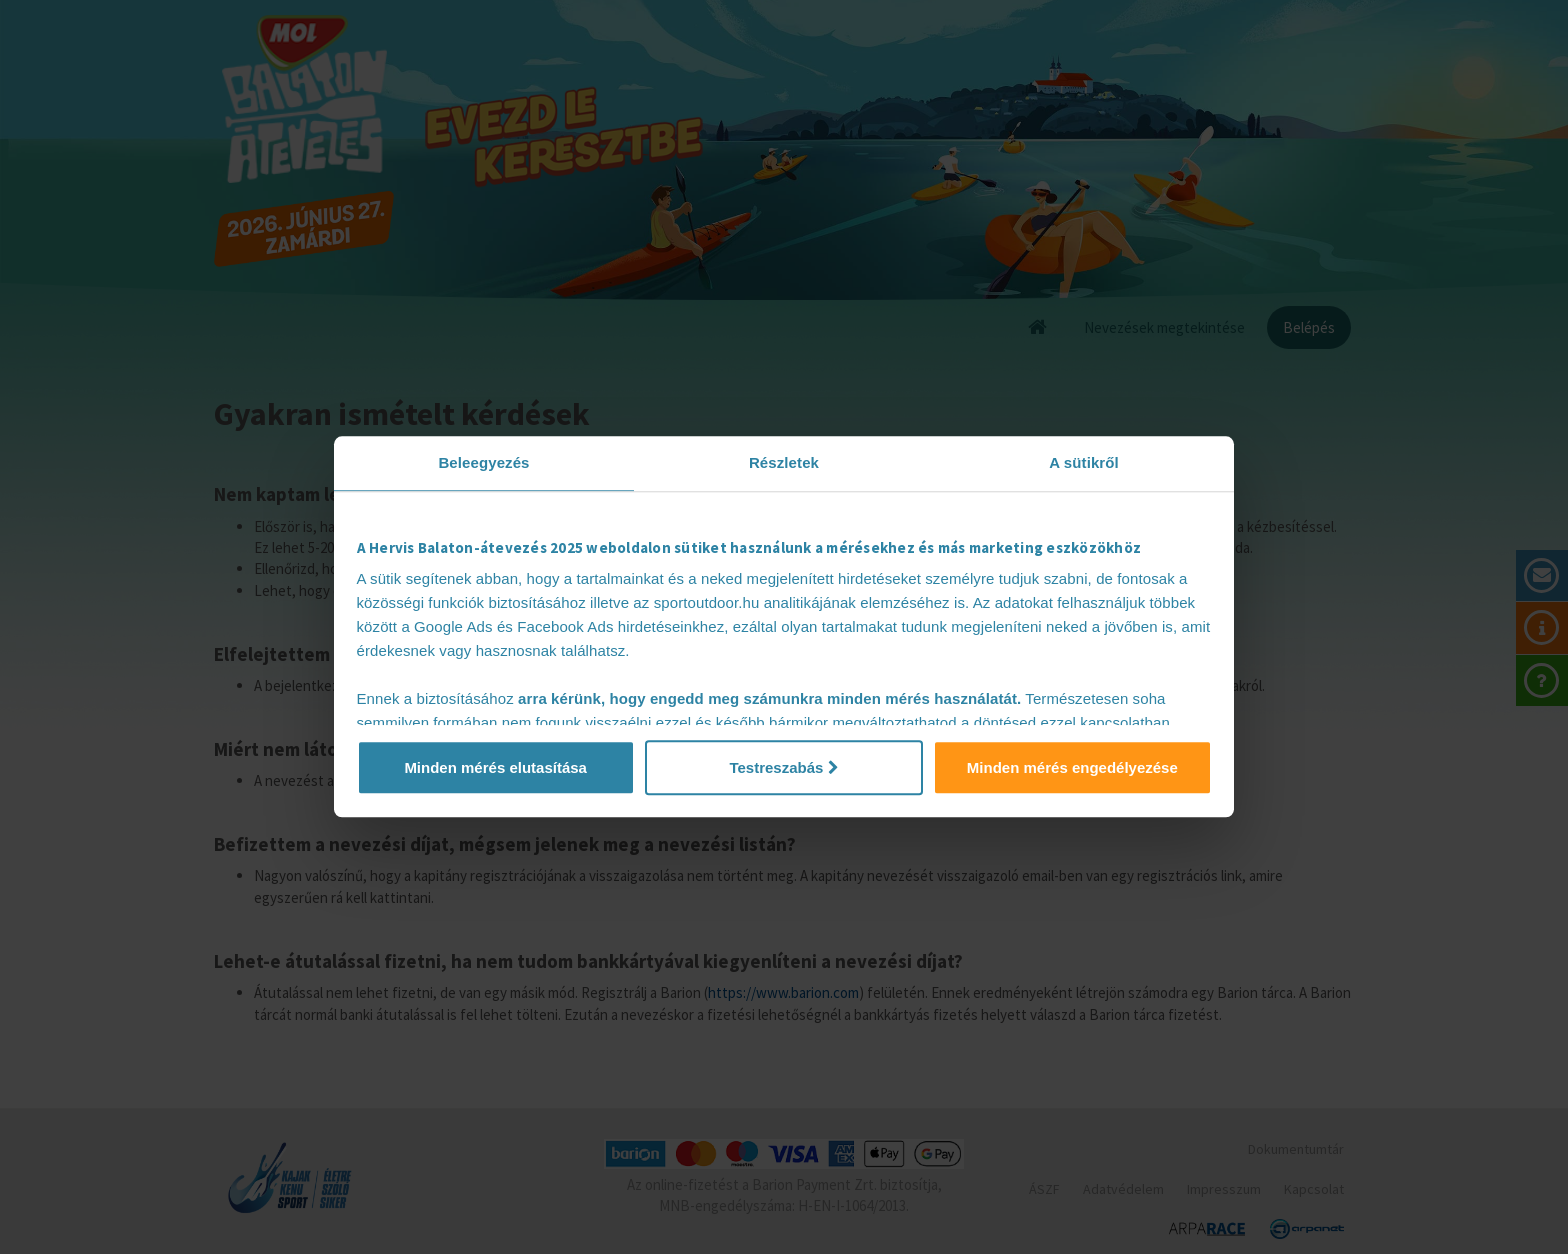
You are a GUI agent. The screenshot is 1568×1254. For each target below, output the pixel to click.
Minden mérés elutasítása (495, 767)
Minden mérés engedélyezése (1072, 767)
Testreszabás (783, 767)
